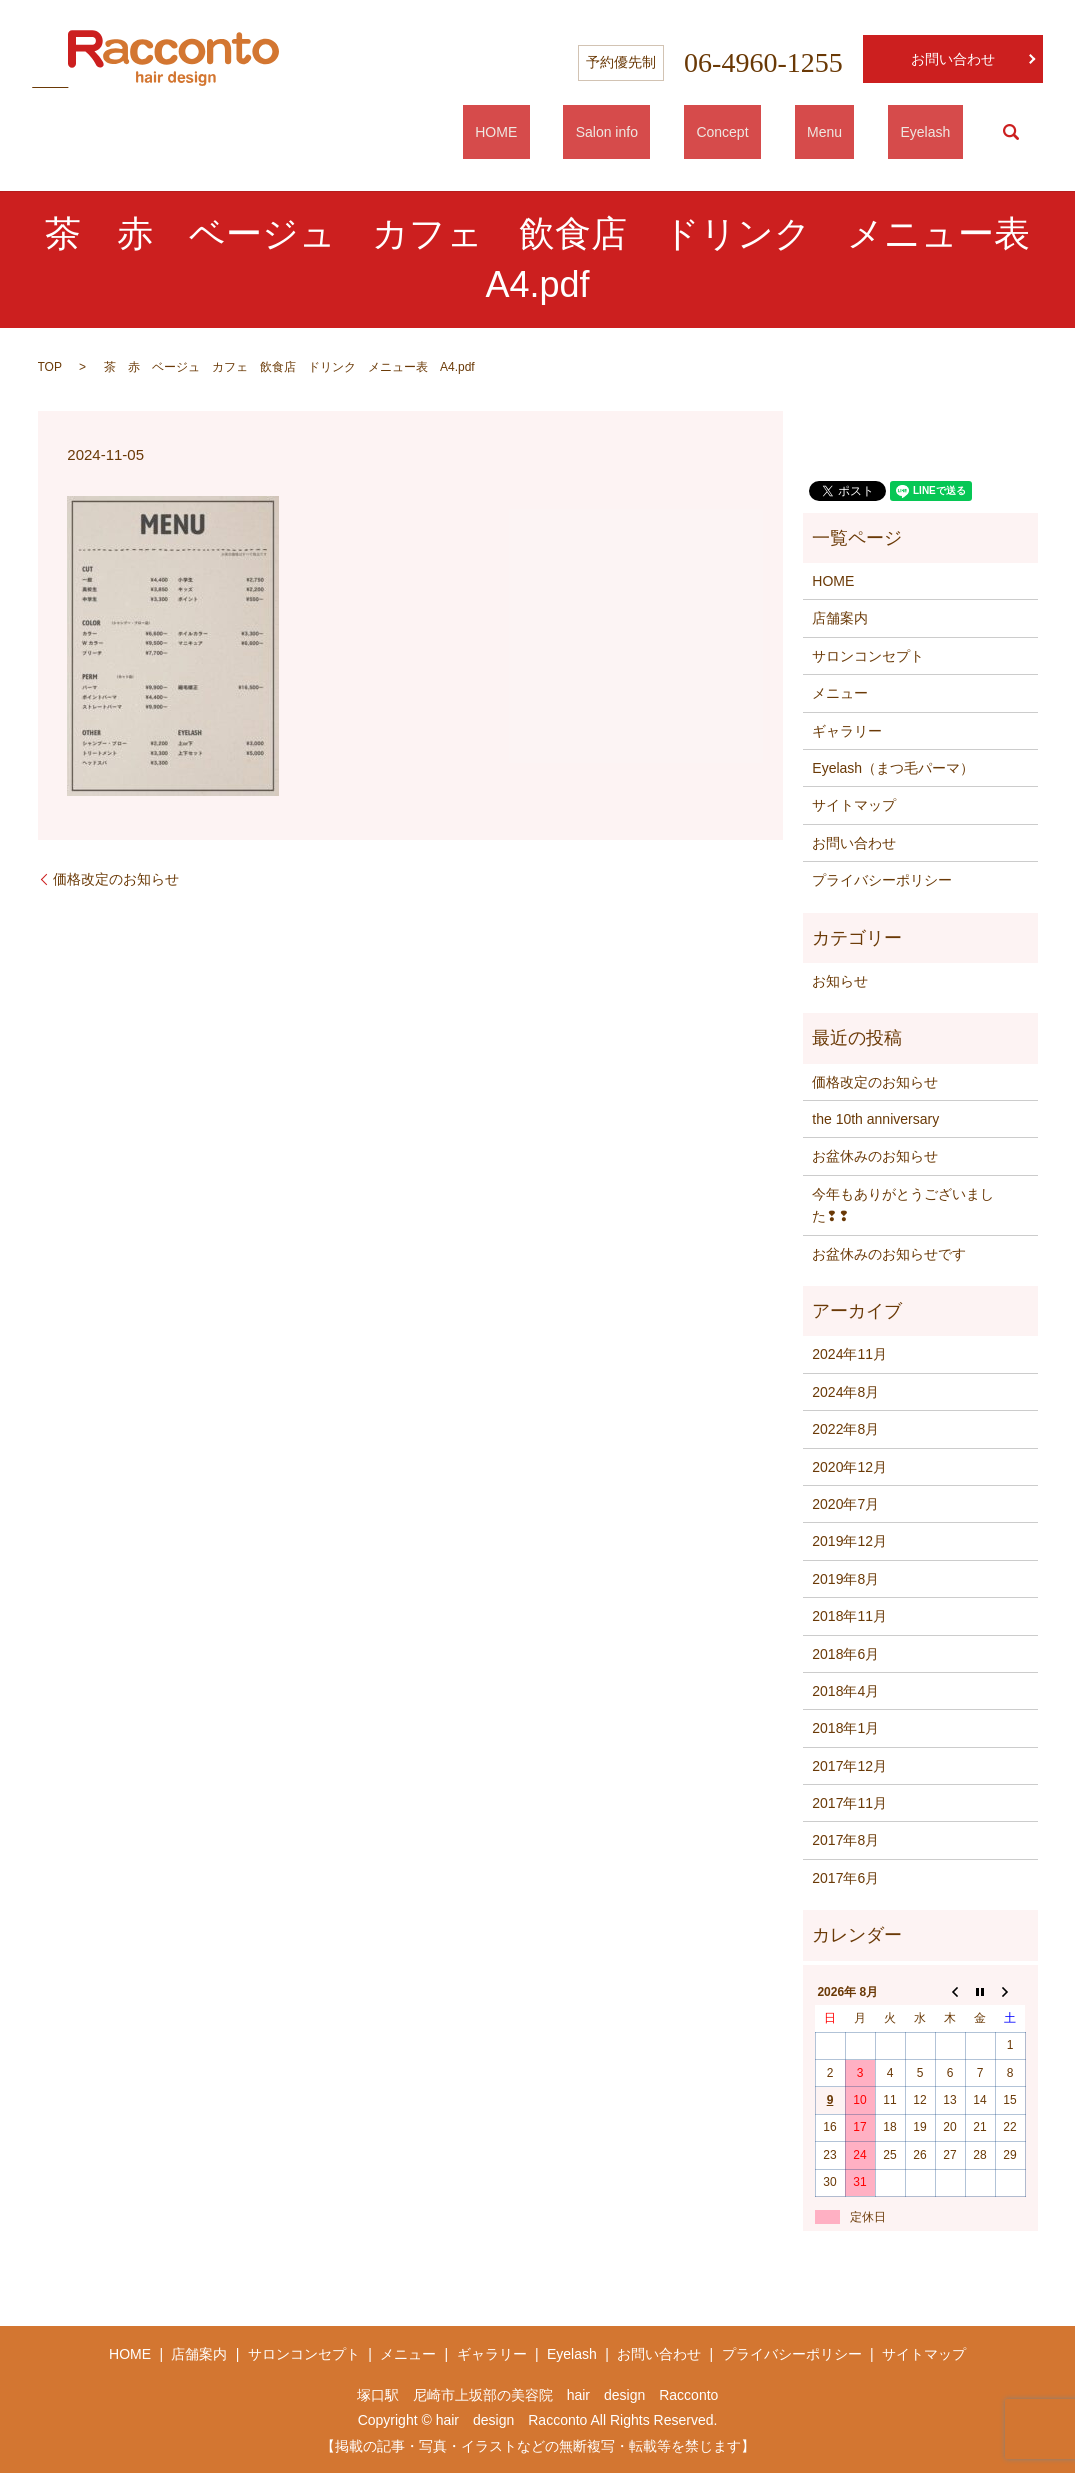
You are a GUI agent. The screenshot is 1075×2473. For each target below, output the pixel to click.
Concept (784, 132)
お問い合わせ (953, 59)
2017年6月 (845, 1878)
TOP (50, 367)
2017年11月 (849, 1803)
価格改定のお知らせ (116, 879)
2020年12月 (849, 1467)
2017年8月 (845, 1840)
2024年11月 (849, 1354)
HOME (608, 132)
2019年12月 (849, 1541)
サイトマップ (854, 805)
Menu (861, 132)
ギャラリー (847, 731)
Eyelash (938, 132)
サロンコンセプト (868, 656)
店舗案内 (840, 618)
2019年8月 (845, 1579)
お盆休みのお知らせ (875, 1156)
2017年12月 (849, 1766)
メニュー (840, 693)
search (1011, 132)
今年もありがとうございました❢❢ (903, 1205)
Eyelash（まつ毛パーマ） (893, 768)
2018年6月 (845, 1654)
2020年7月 (845, 1504)
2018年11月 (849, 1616)
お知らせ (840, 981)
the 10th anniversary (875, 1119)
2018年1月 (845, 1728)
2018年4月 (845, 1691)
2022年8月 (845, 1429)
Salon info (693, 132)
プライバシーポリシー (882, 880)
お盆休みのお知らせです (889, 1254)
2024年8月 (845, 1392)
